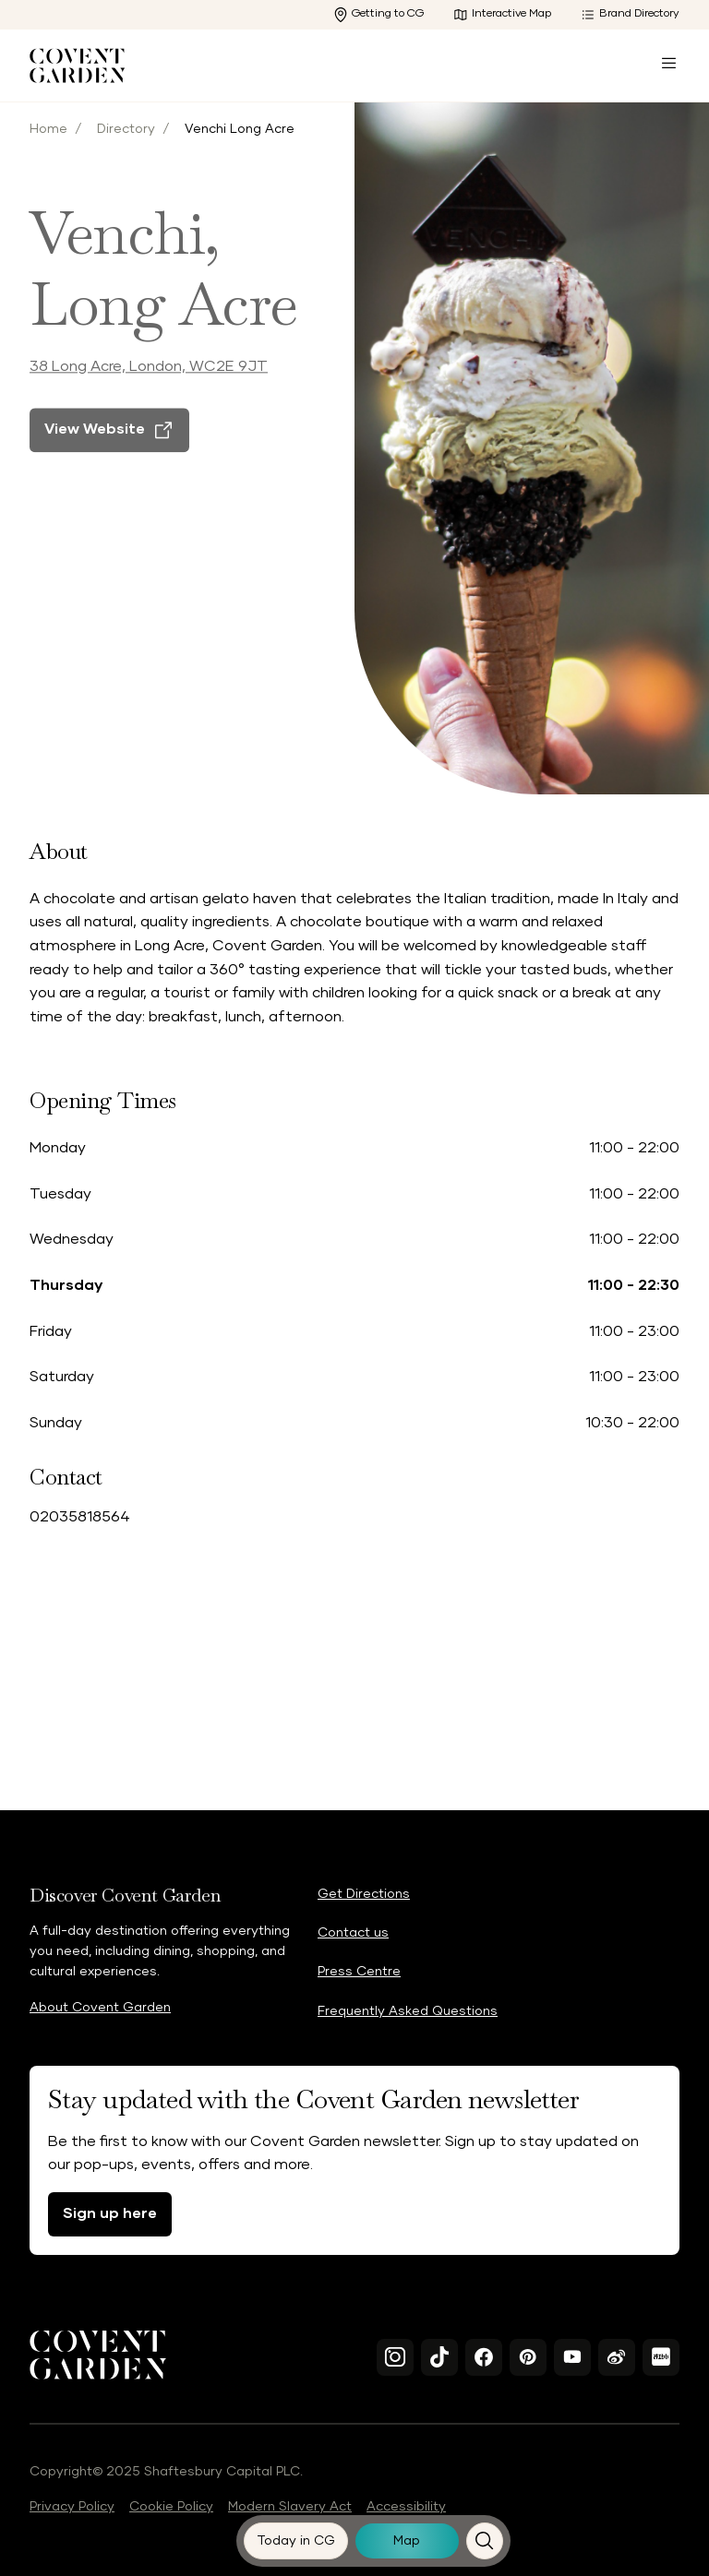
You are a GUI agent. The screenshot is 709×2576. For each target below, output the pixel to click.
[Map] (407, 2540)
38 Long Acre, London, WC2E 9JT (149, 391)
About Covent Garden (100, 2007)
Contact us (353, 1932)
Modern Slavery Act (290, 2506)
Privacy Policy (72, 2506)
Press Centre (359, 1971)
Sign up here (110, 2213)
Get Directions (364, 1894)
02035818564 (80, 1516)
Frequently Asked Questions (408, 2011)
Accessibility (406, 2506)
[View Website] (109, 455)
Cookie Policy (171, 2506)
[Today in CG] (296, 2540)
